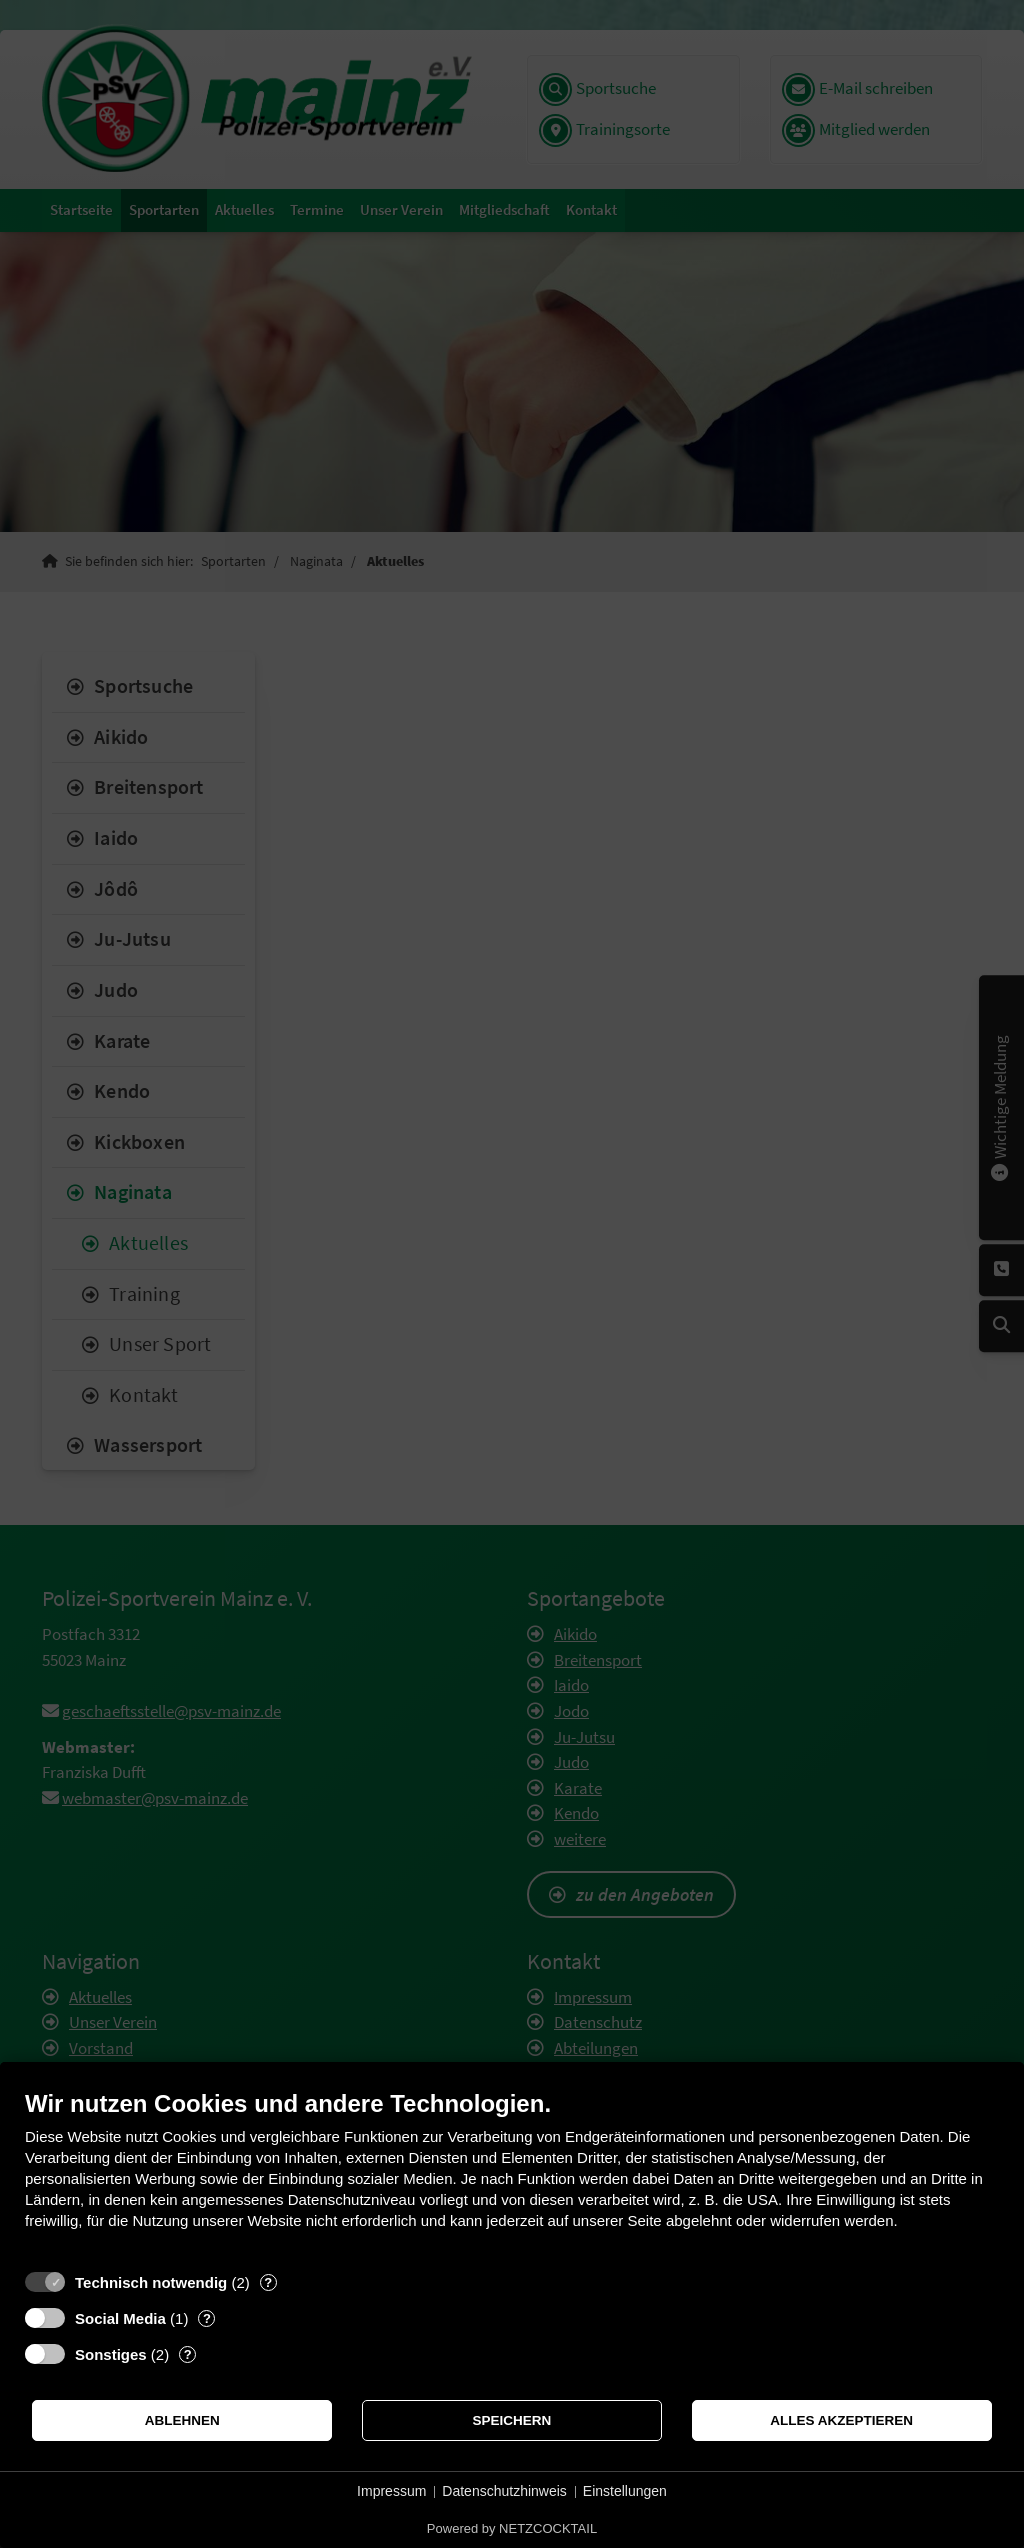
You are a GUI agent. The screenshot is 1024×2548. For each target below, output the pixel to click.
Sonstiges (111, 2354)
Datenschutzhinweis (504, 2491)
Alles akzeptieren (841, 2420)
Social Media (120, 2318)
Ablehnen (182, 2420)
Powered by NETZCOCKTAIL (512, 2528)
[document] (512, 2174)
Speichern (512, 2420)
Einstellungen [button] (625, 2491)
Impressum (391, 2491)
